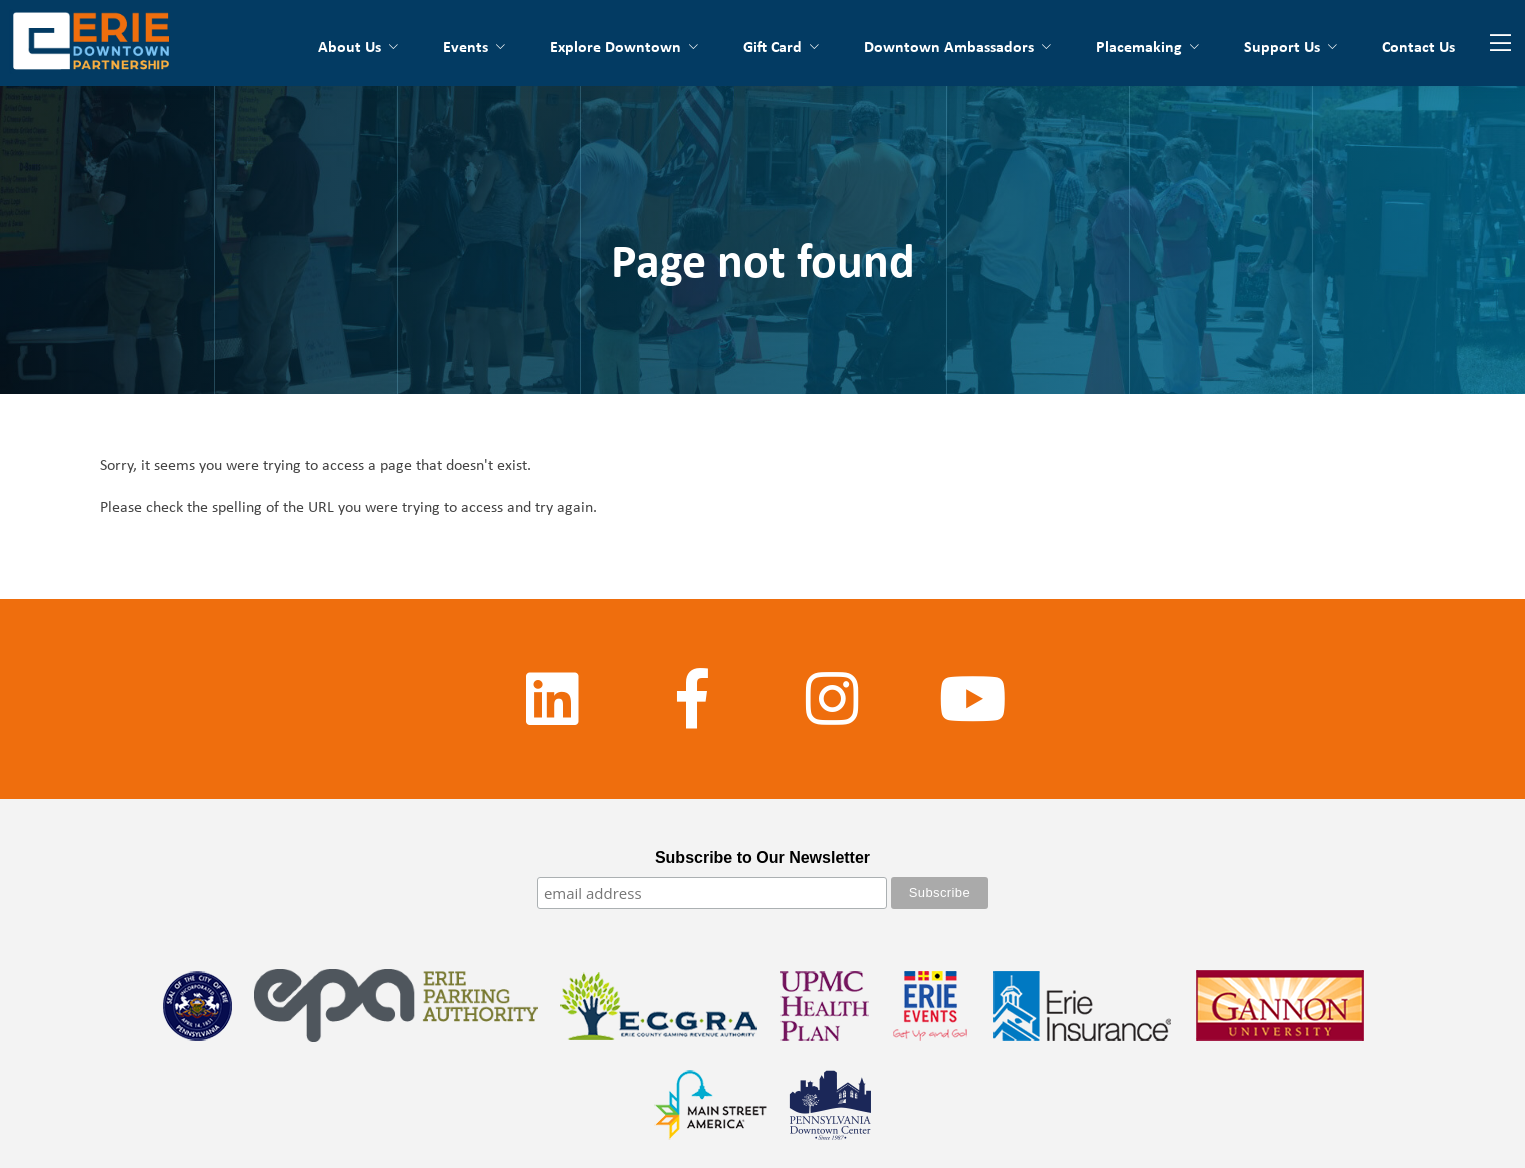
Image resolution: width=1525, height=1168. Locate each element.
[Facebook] (693, 699)
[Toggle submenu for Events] (499, 46)
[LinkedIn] (553, 699)
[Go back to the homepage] (91, 43)
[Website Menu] (1500, 43)
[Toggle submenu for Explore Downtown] (692, 46)
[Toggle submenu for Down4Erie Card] (813, 46)
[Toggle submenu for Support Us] (1331, 46)
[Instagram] (833, 699)
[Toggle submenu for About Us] (392, 46)
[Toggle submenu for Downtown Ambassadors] (1045, 46)
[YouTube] (973, 699)
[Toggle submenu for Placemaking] (1193, 46)
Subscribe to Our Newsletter (762, 857)
